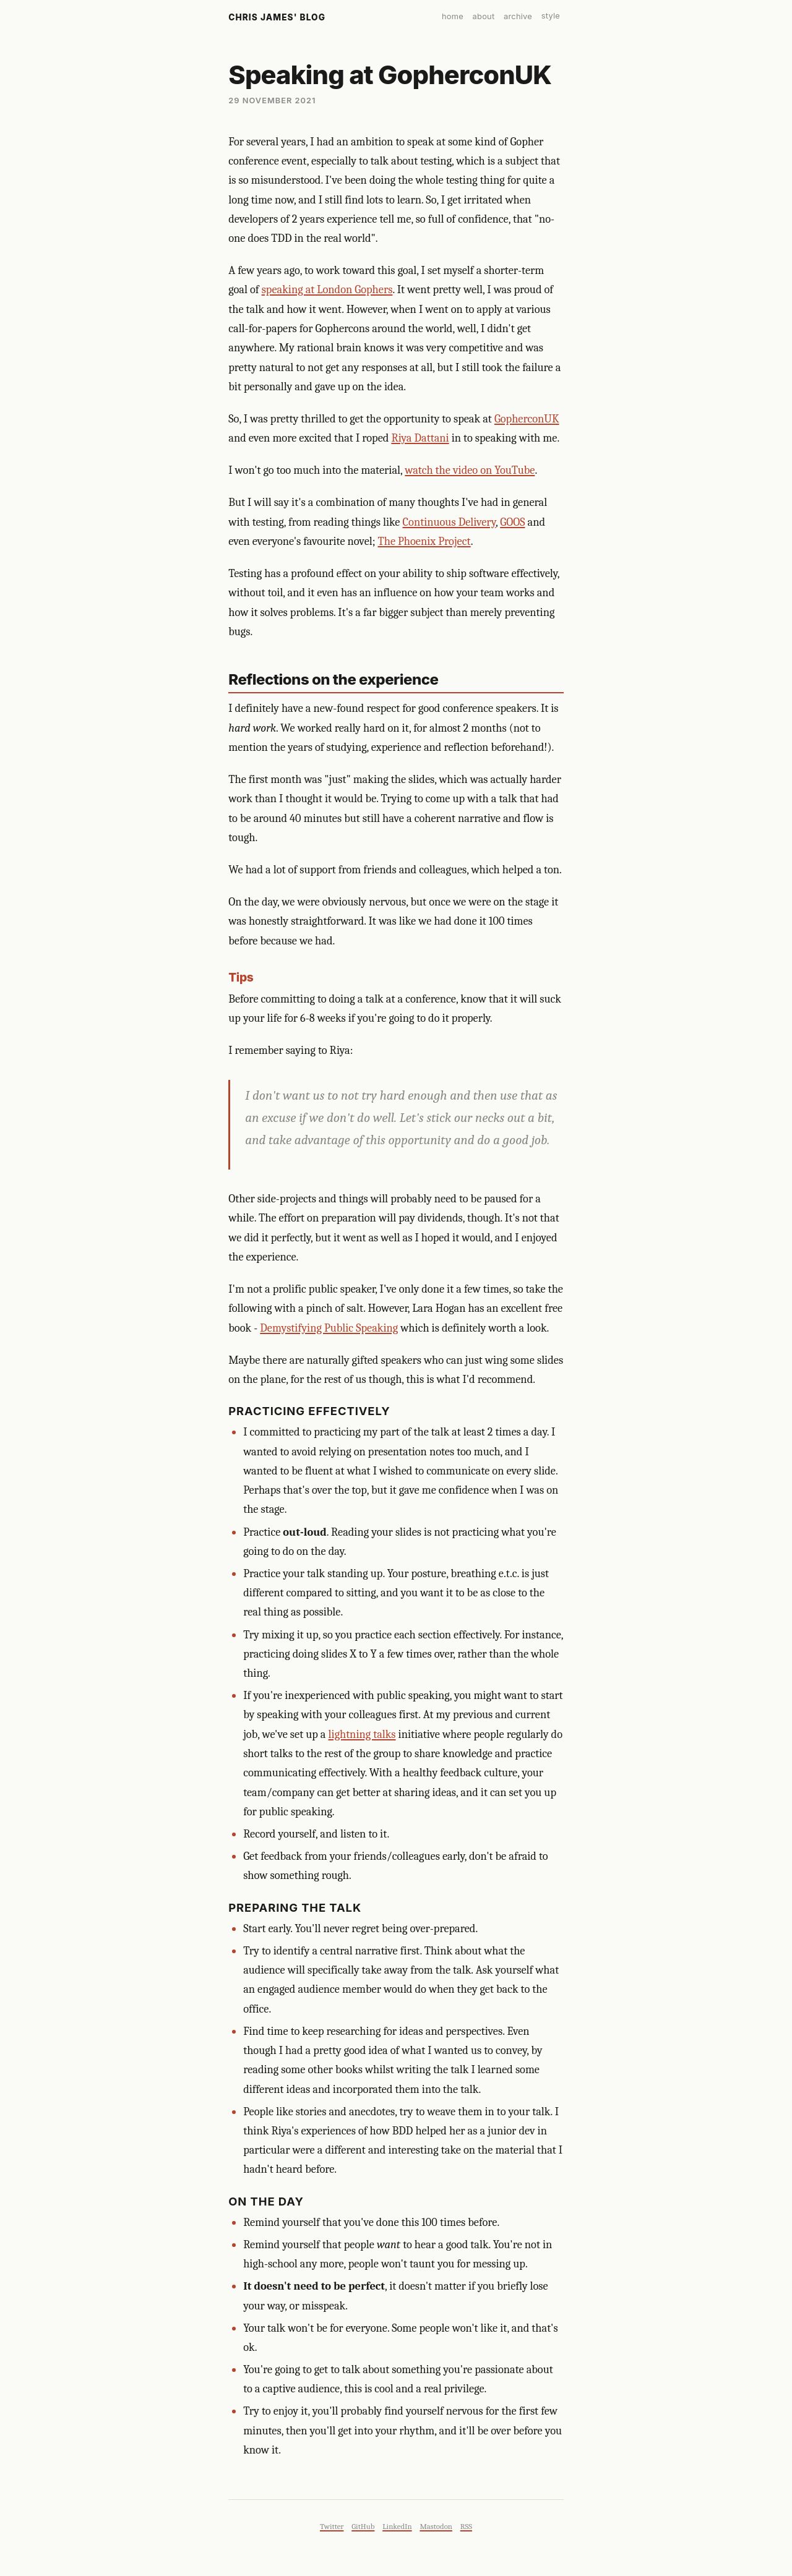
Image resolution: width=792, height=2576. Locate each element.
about (484, 15)
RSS (466, 2526)
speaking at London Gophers (327, 289)
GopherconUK (526, 419)
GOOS (512, 522)
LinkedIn (396, 2526)
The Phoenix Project (423, 541)
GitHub (362, 2526)
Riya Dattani (420, 438)
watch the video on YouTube (470, 470)
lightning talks (362, 1734)
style (550, 15)
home (452, 15)
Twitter (331, 2526)
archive (518, 15)
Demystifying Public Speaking (329, 1328)
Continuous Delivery (449, 522)
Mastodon (436, 2526)
